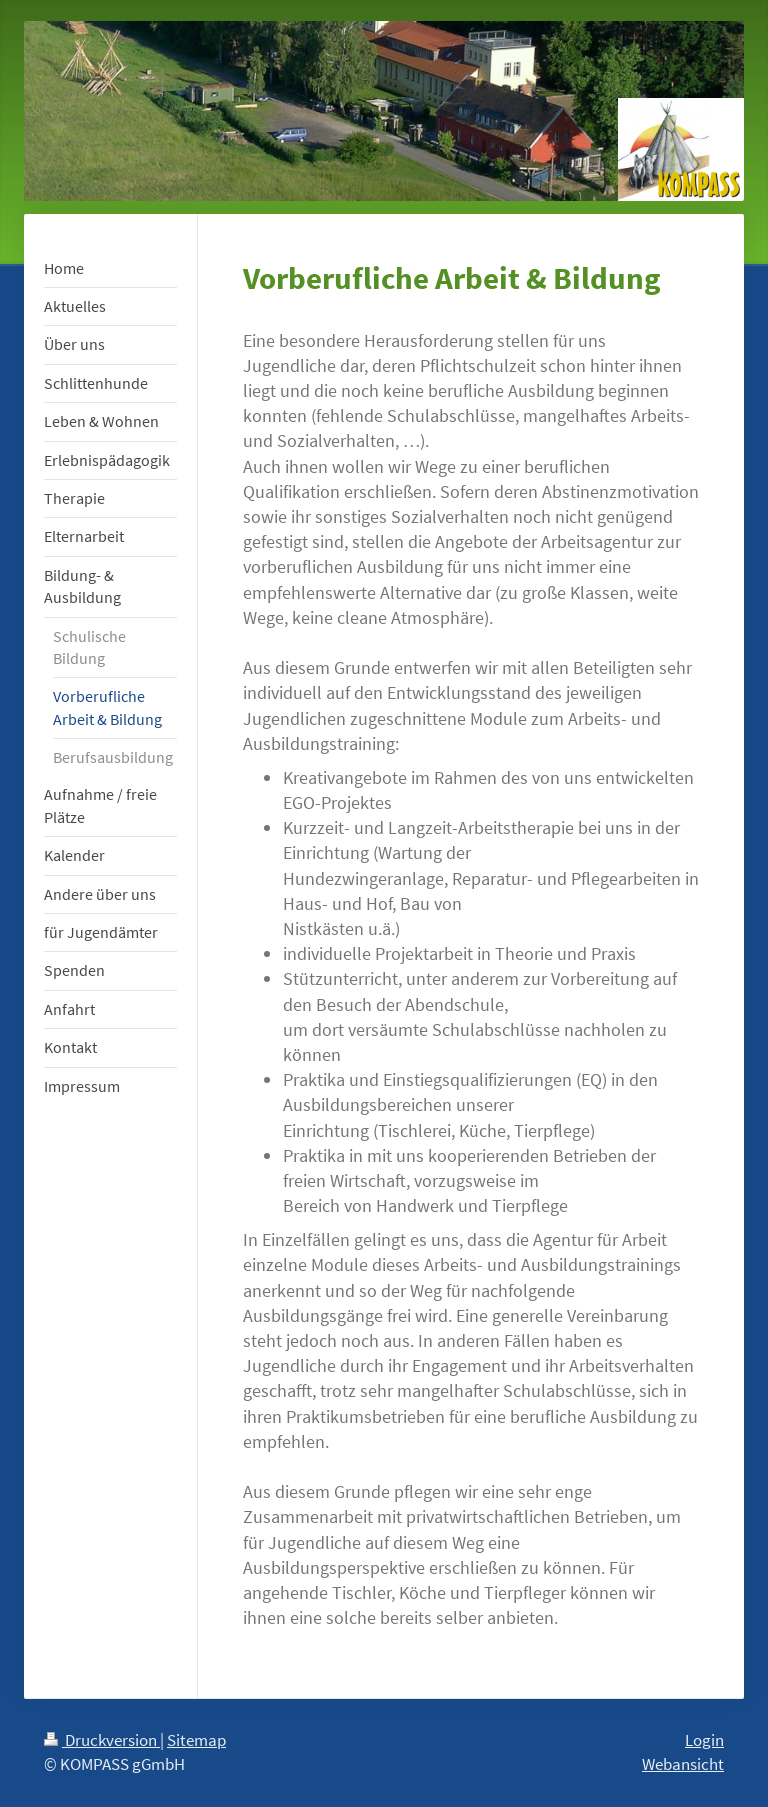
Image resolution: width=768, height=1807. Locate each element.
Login (704, 1740)
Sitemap (196, 1740)
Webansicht (683, 1764)
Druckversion (102, 1740)
